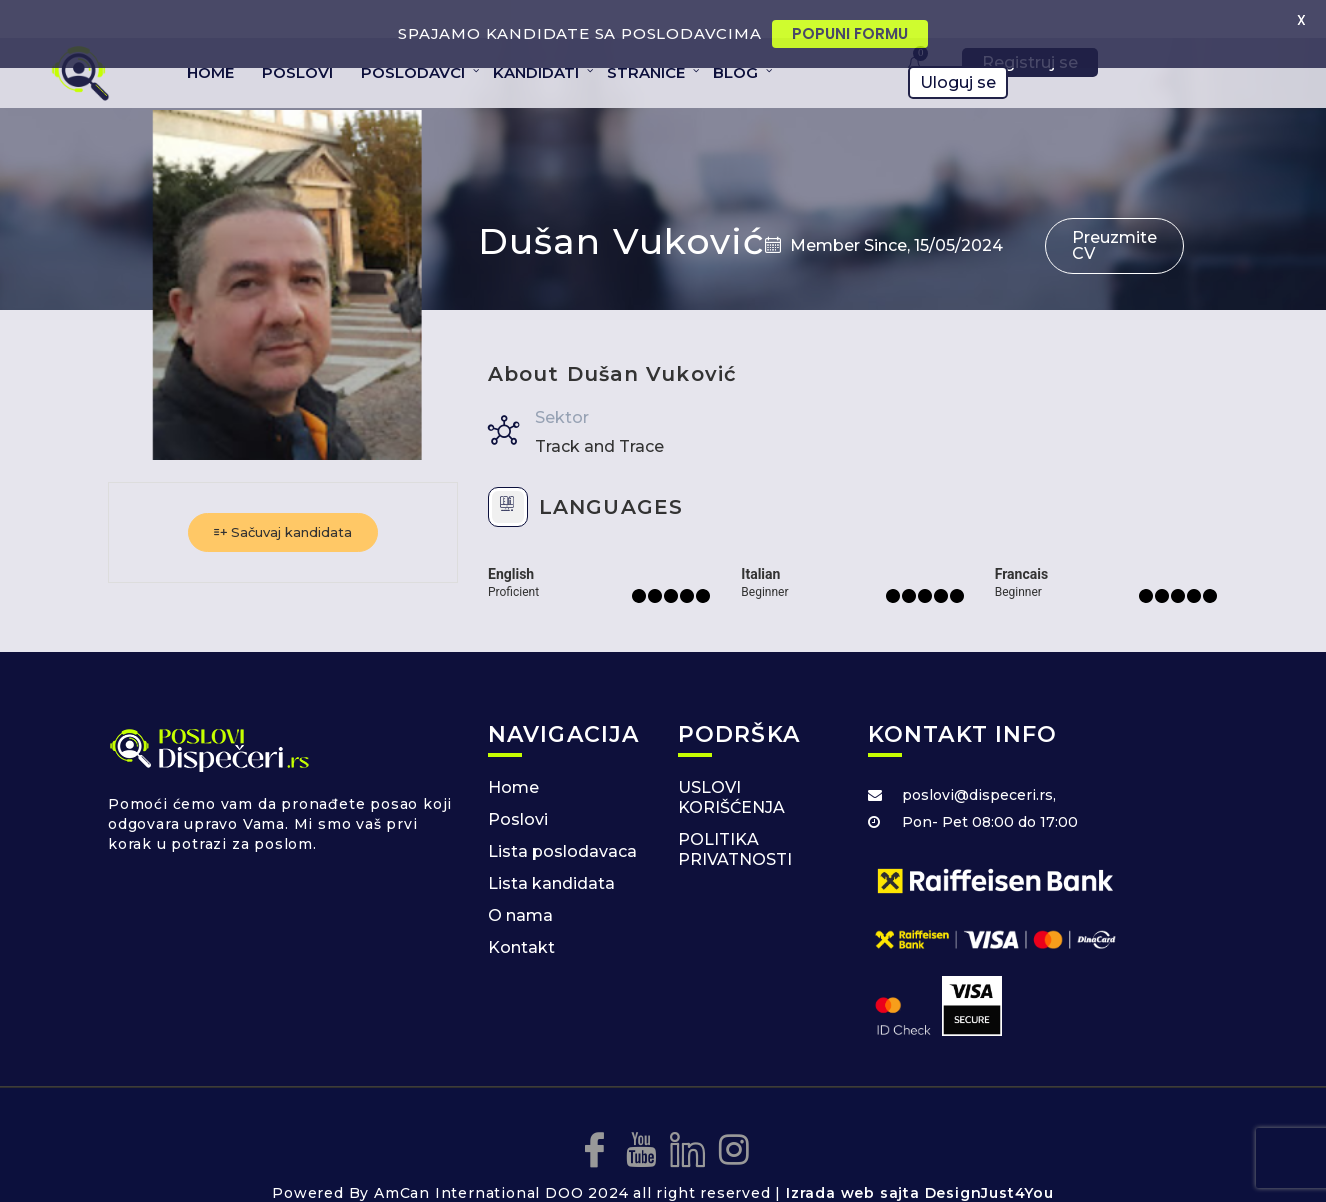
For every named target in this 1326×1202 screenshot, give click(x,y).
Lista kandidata (551, 852)
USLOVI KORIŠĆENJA (731, 766)
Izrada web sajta (853, 1162)
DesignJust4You (989, 1162)
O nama (520, 884)
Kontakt (521, 916)
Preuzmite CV (1114, 214)
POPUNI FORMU (850, 33)
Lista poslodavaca (562, 820)
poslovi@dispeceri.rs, (979, 764)
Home (513, 756)
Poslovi (518, 788)
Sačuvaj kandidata (283, 501)
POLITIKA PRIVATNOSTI (735, 818)
